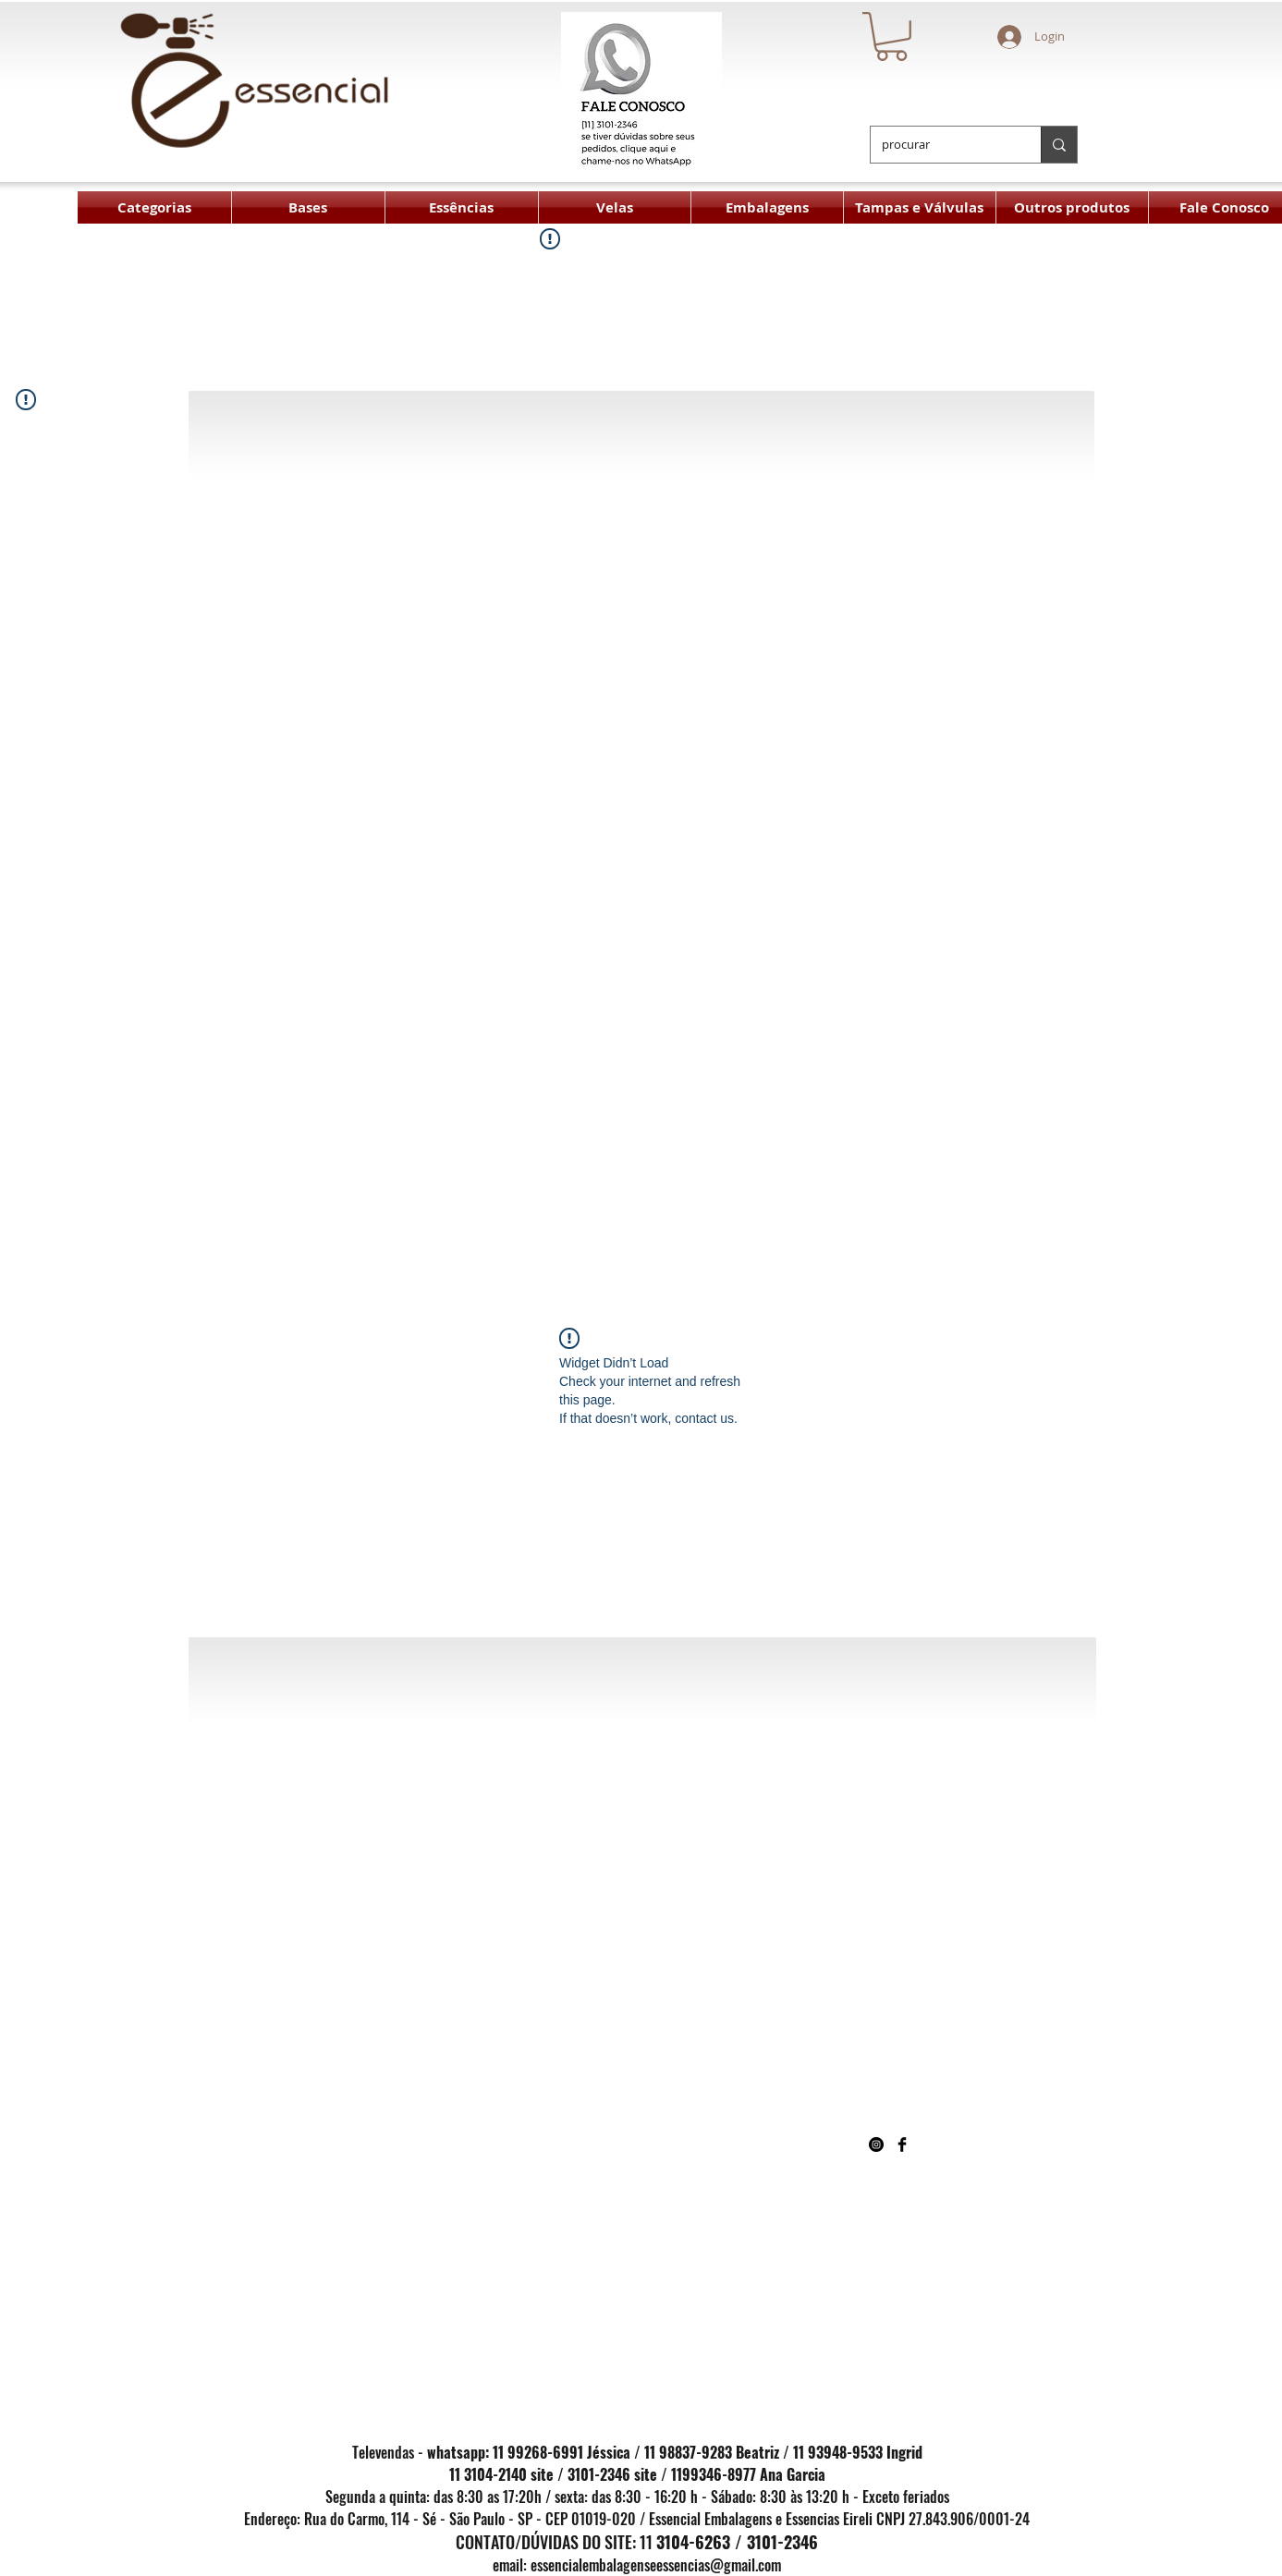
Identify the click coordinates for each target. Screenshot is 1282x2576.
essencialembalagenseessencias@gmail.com (656, 2565)
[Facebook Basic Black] (902, 2144)
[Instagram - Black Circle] (876, 2144)
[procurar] (942, 145)
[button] (891, 36)
